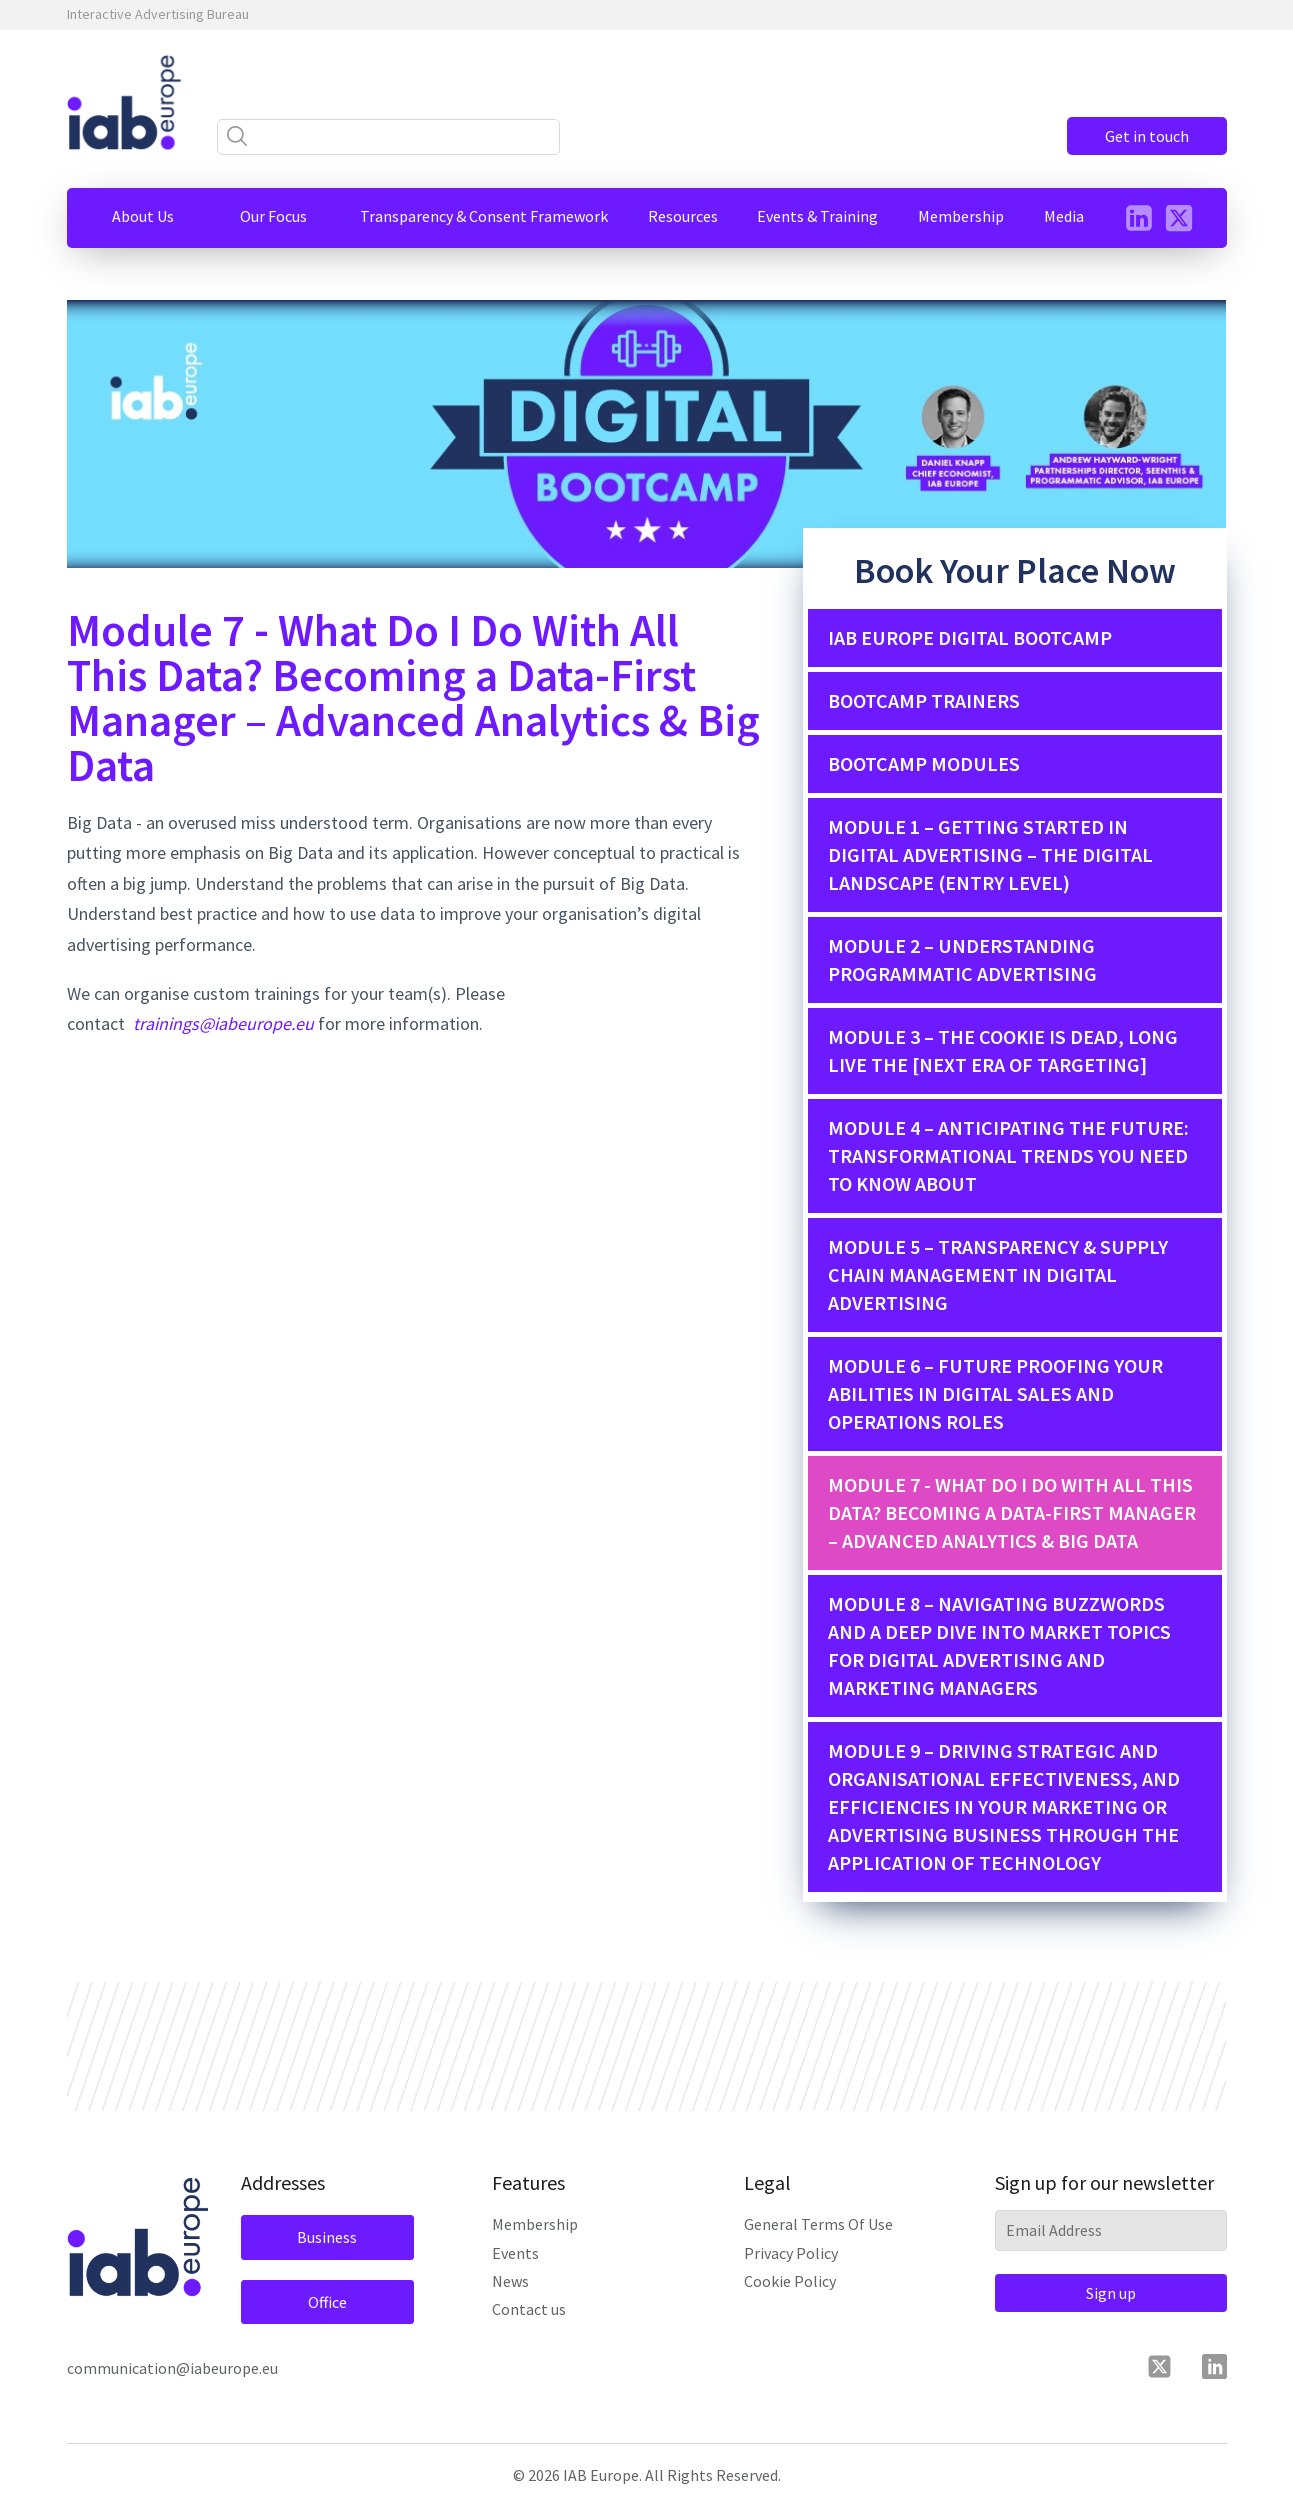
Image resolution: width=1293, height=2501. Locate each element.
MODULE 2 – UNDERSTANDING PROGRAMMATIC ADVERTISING (962, 959)
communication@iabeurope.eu (172, 2368)
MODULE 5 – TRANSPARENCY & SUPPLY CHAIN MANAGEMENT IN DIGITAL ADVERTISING (998, 1274)
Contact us (529, 2309)
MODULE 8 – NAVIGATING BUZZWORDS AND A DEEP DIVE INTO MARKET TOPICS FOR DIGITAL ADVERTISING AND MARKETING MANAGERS (999, 1645)
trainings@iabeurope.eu (223, 1023)
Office (327, 2302)
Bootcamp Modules (924, 763)
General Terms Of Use (818, 2224)
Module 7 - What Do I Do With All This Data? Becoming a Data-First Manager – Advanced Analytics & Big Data (1012, 1512)
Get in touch (1147, 136)
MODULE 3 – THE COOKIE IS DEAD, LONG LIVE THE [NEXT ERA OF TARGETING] (1003, 1050)
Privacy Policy (791, 2253)
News (510, 2281)
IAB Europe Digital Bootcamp (970, 637)
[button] (143, 216)
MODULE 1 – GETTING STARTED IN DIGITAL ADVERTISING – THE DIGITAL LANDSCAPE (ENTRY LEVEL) (990, 854)
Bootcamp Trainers (924, 700)
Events (515, 2253)
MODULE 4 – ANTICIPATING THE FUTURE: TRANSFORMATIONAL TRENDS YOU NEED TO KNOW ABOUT (1008, 1155)
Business (327, 2237)
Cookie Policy (790, 2281)
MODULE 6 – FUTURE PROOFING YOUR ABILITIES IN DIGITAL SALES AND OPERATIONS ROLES (995, 1393)
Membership (535, 2224)
